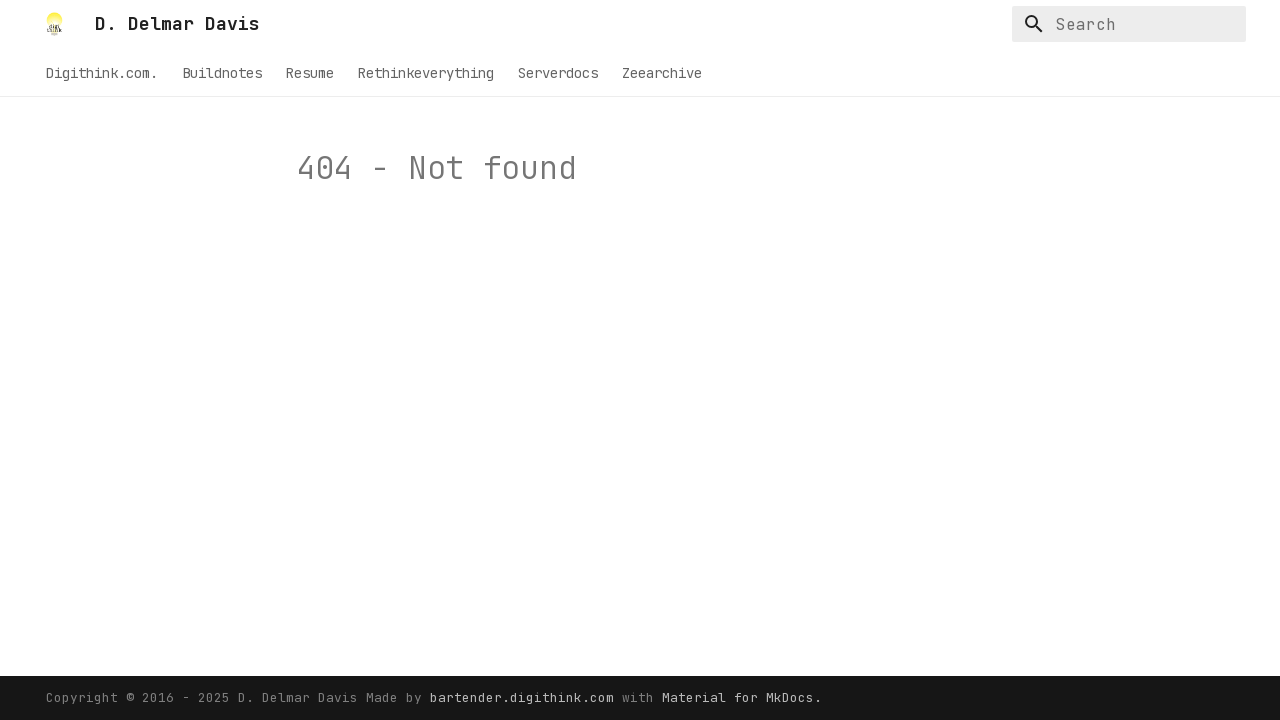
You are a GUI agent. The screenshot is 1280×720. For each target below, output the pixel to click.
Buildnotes (222, 73)
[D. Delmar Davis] (54, 24)
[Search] (1129, 24)
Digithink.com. (102, 73)
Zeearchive (662, 73)
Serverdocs (558, 73)
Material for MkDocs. (742, 697)
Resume (310, 73)
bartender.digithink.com (526, 697)
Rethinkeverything (426, 73)
